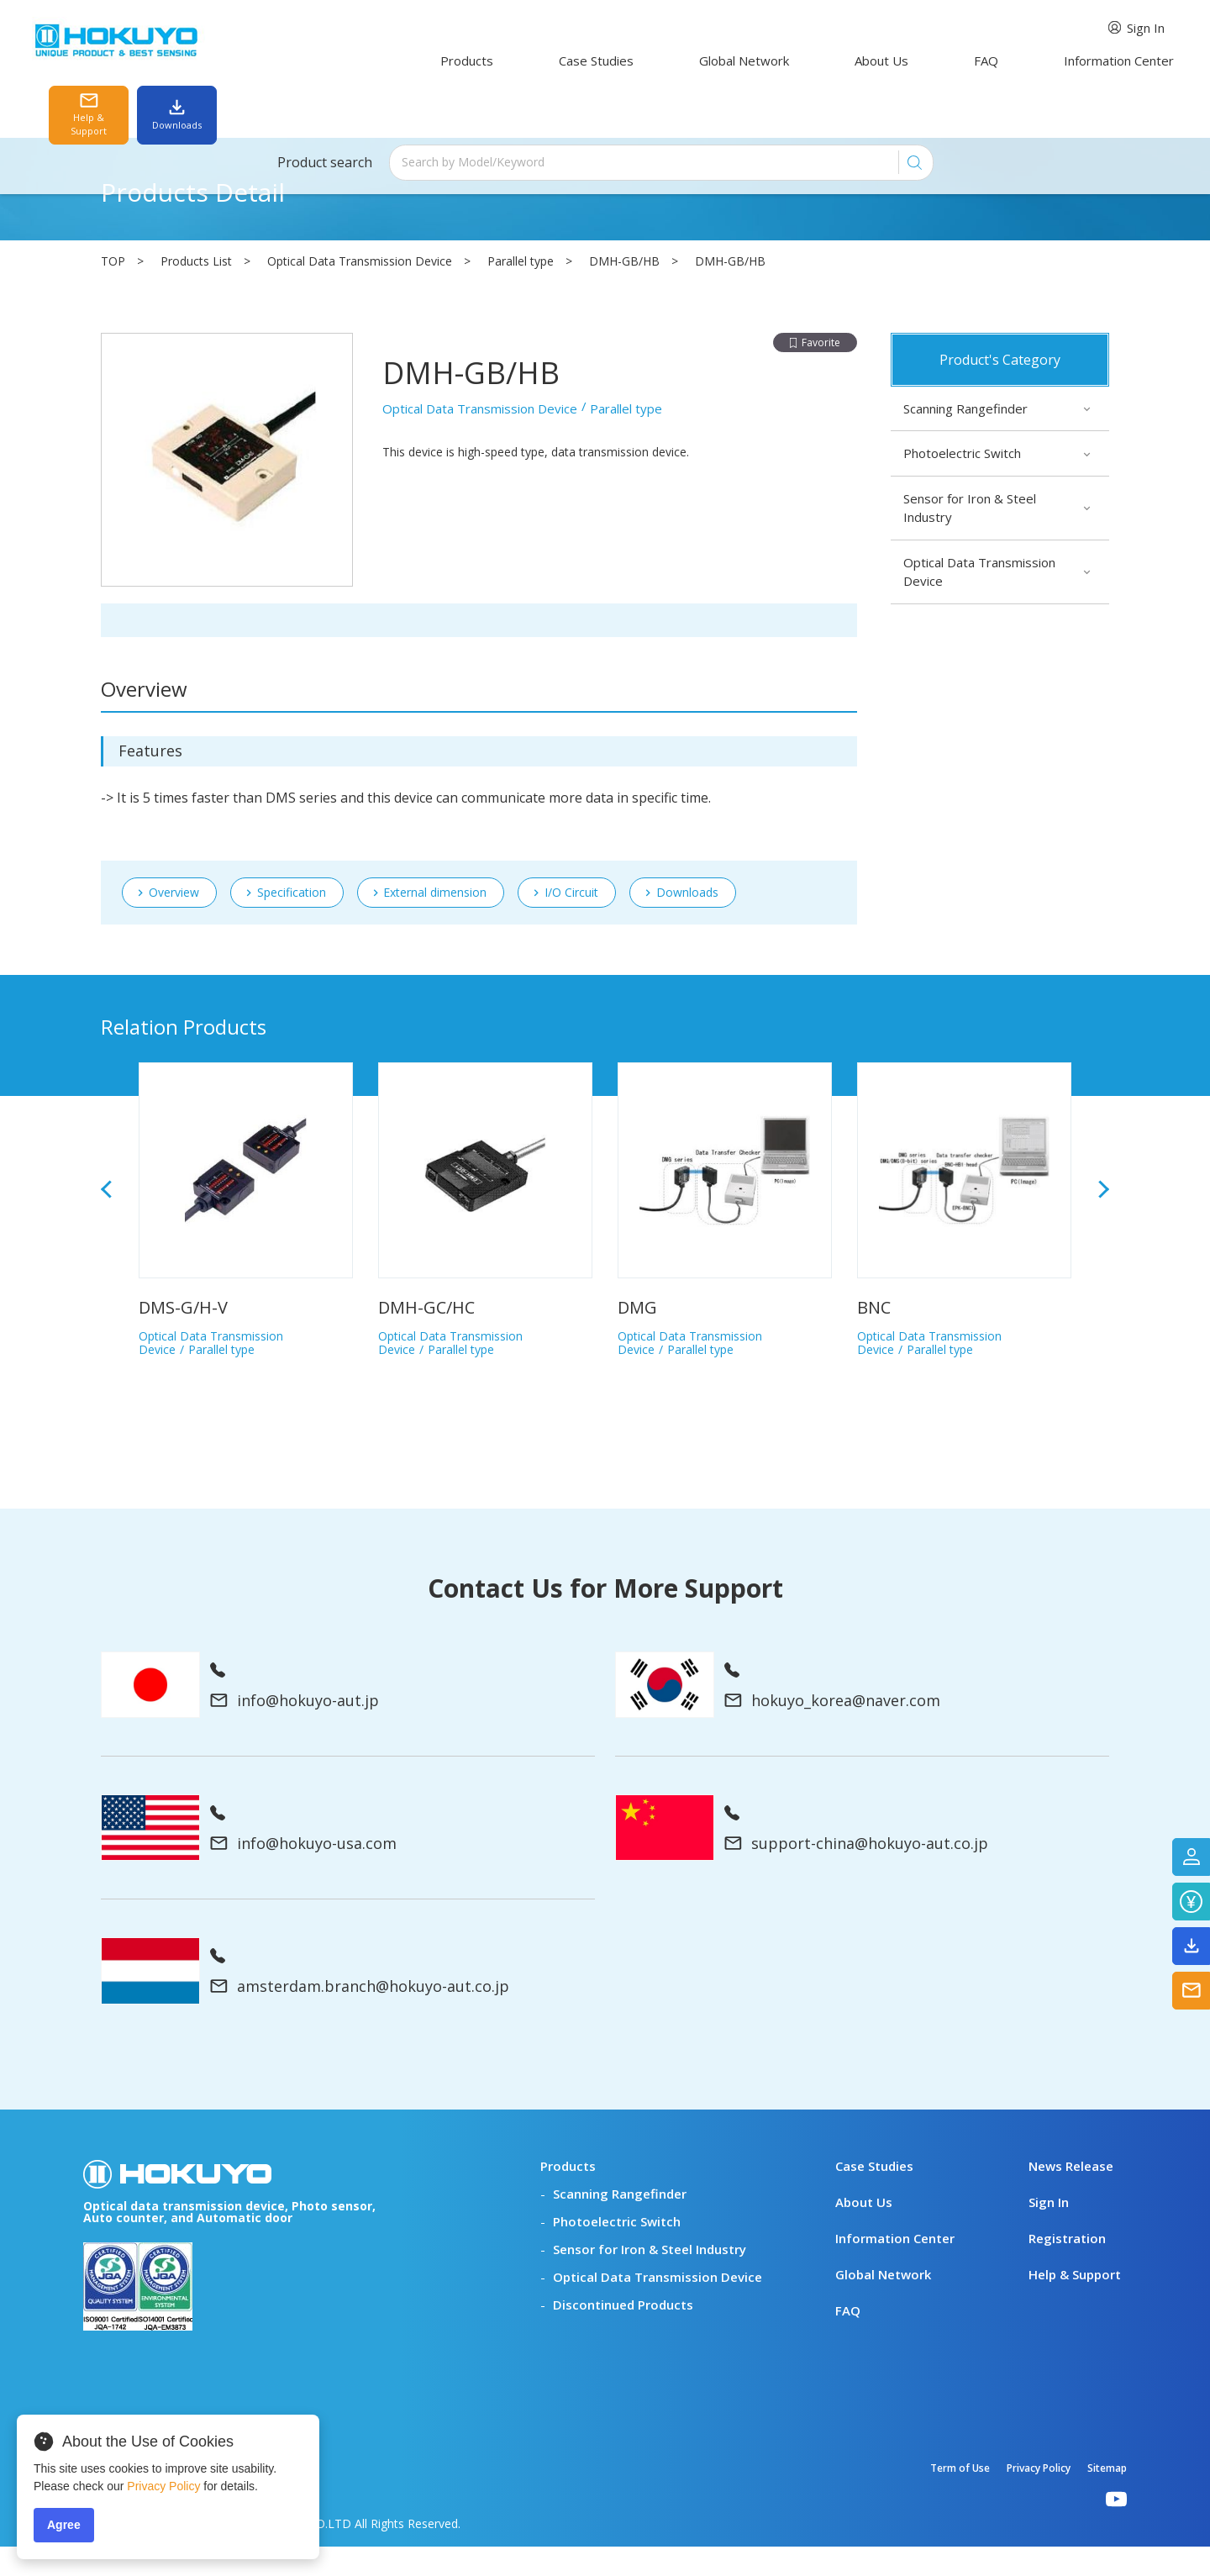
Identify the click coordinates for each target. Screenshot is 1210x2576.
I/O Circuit (571, 635)
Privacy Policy (1039, 2497)
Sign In (858, 27)
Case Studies (516, 61)
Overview (174, 922)
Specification (291, 635)
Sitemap (1107, 2497)
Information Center (938, 61)
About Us (751, 61)
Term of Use (960, 2497)
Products (412, 61)
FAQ (830, 61)
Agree (64, 2524)
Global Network (639, 61)
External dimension (435, 635)
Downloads (687, 635)
